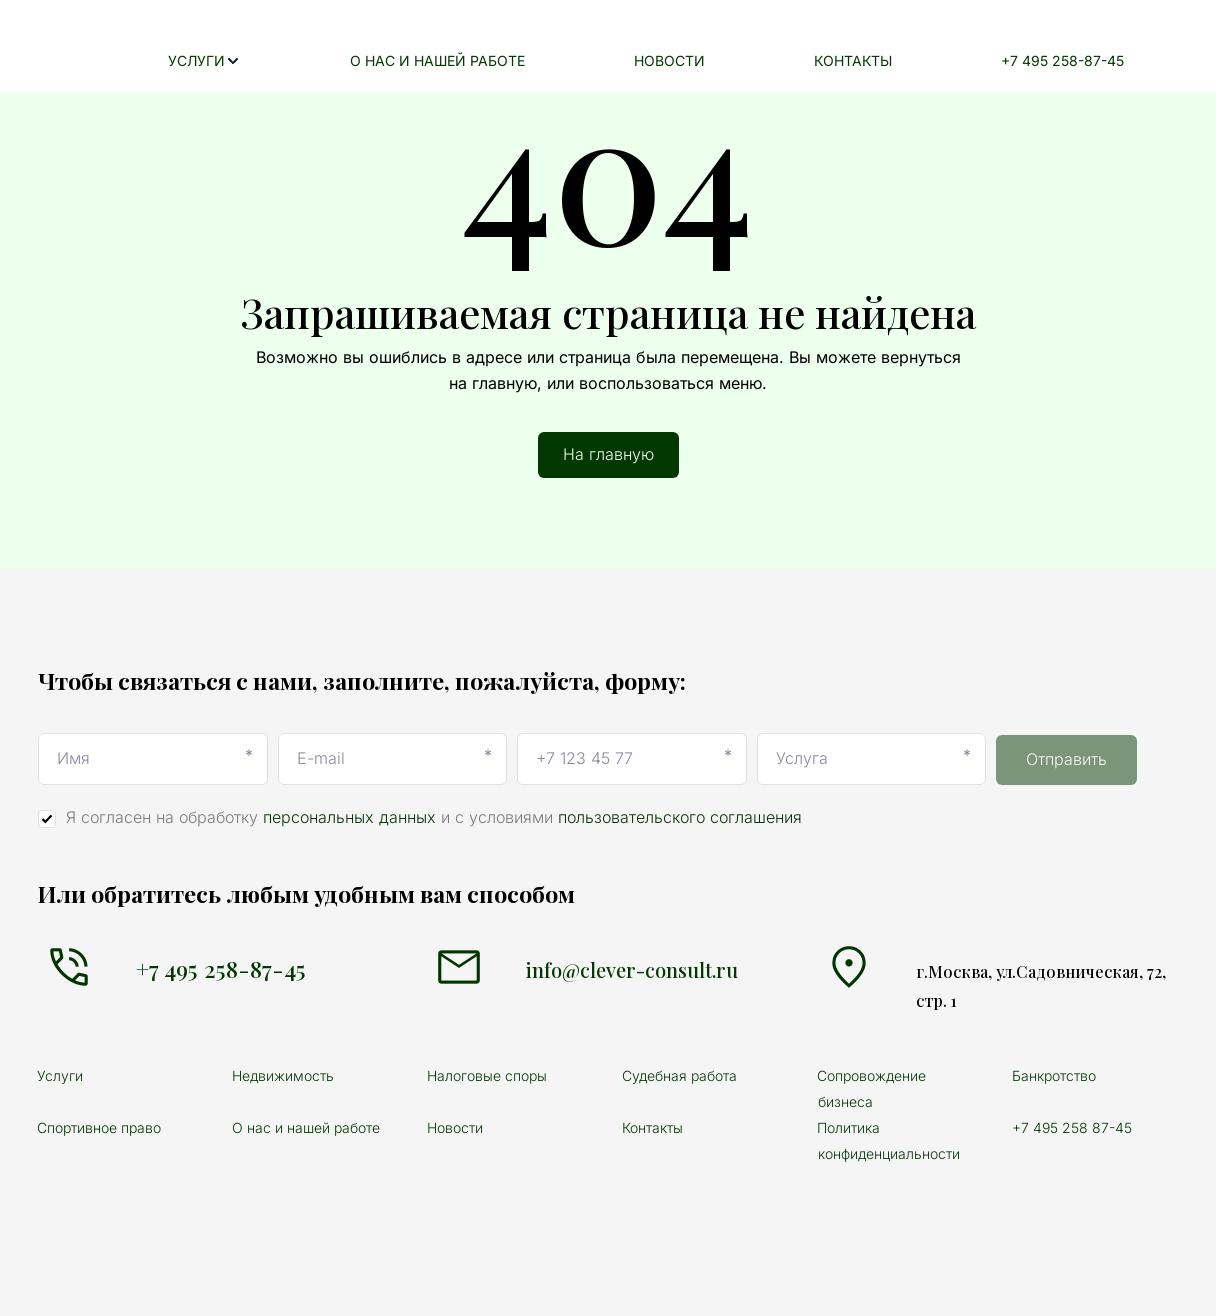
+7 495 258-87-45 (1074, 60)
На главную (608, 454)
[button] (320, 61)
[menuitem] (320, 61)
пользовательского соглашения (680, 817)
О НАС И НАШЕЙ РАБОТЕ (527, 60)
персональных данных (349, 817)
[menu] (710, 61)
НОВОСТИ (733, 60)
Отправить (1066, 759)
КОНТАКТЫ (891, 60)
